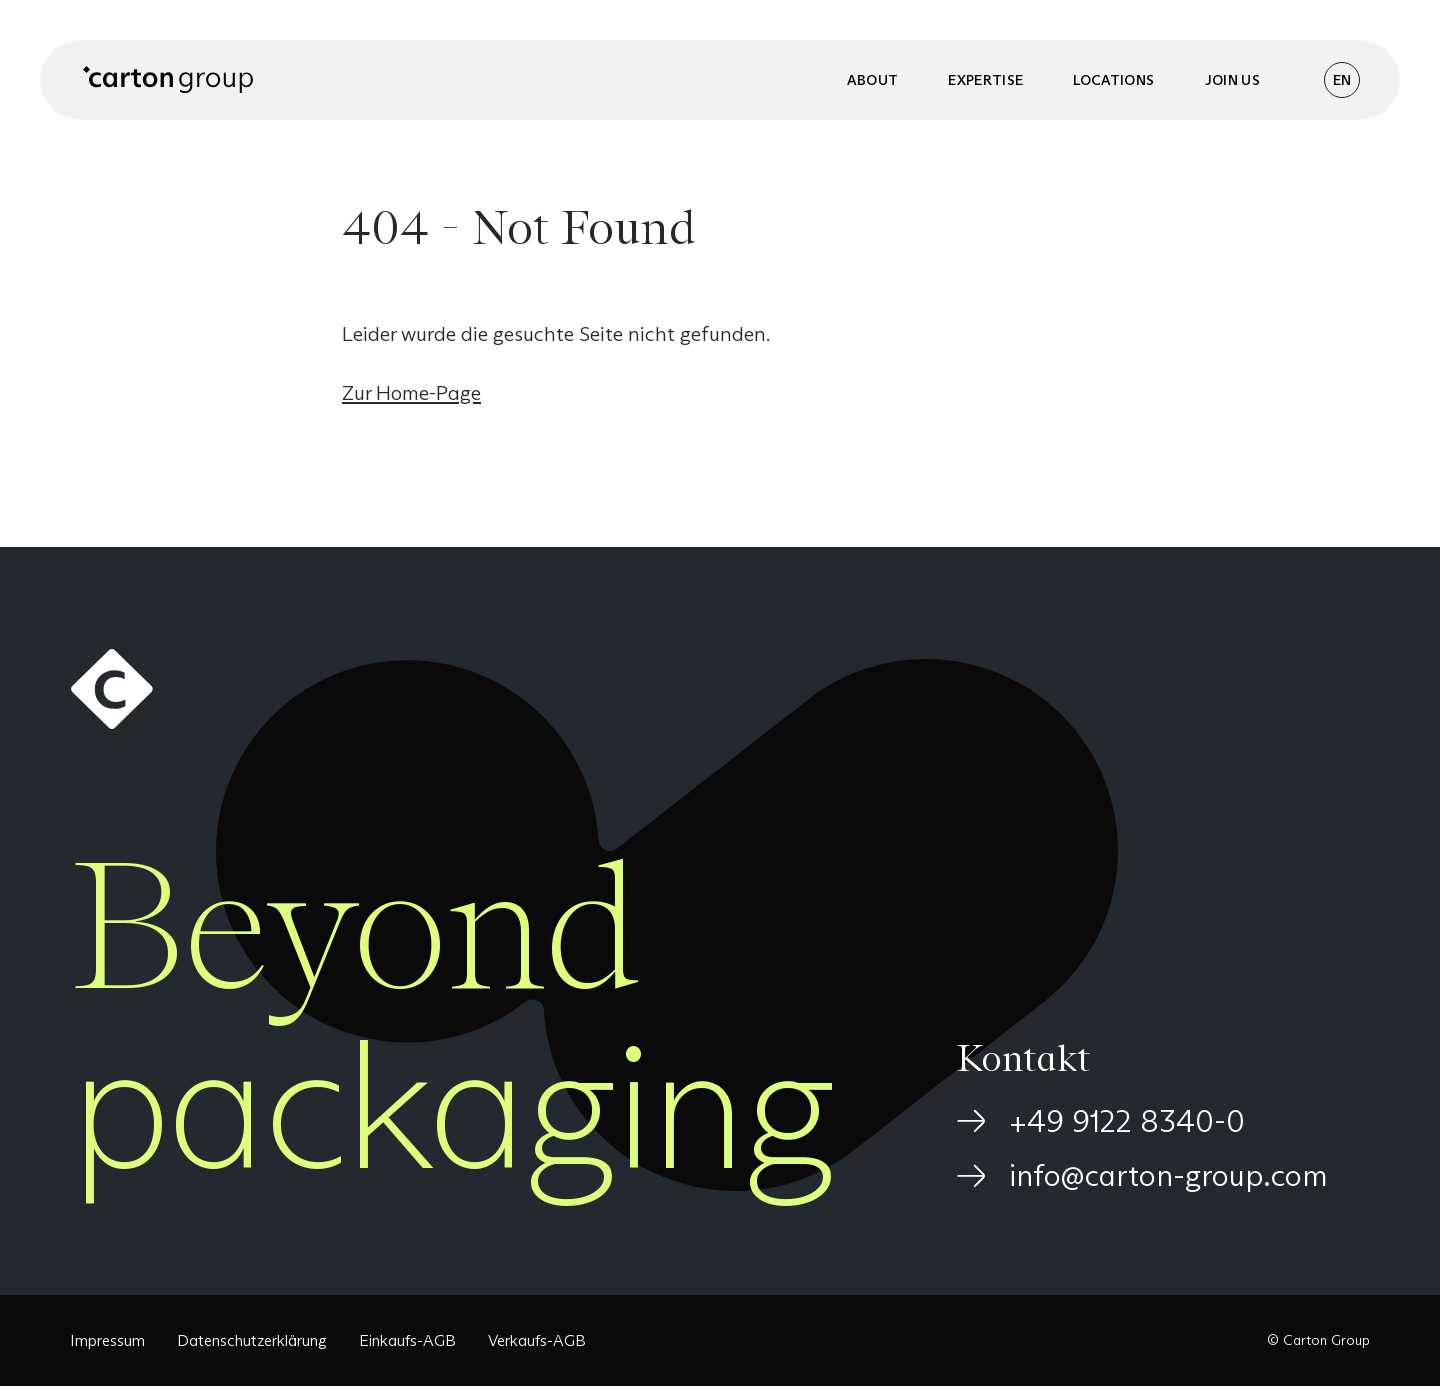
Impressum (107, 1340)
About (872, 80)
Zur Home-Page (411, 393)
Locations (1113, 80)
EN (1342, 80)
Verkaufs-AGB (537, 1340)
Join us (1232, 80)
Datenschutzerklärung (252, 1340)
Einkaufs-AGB (407, 1340)
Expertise (985, 80)
